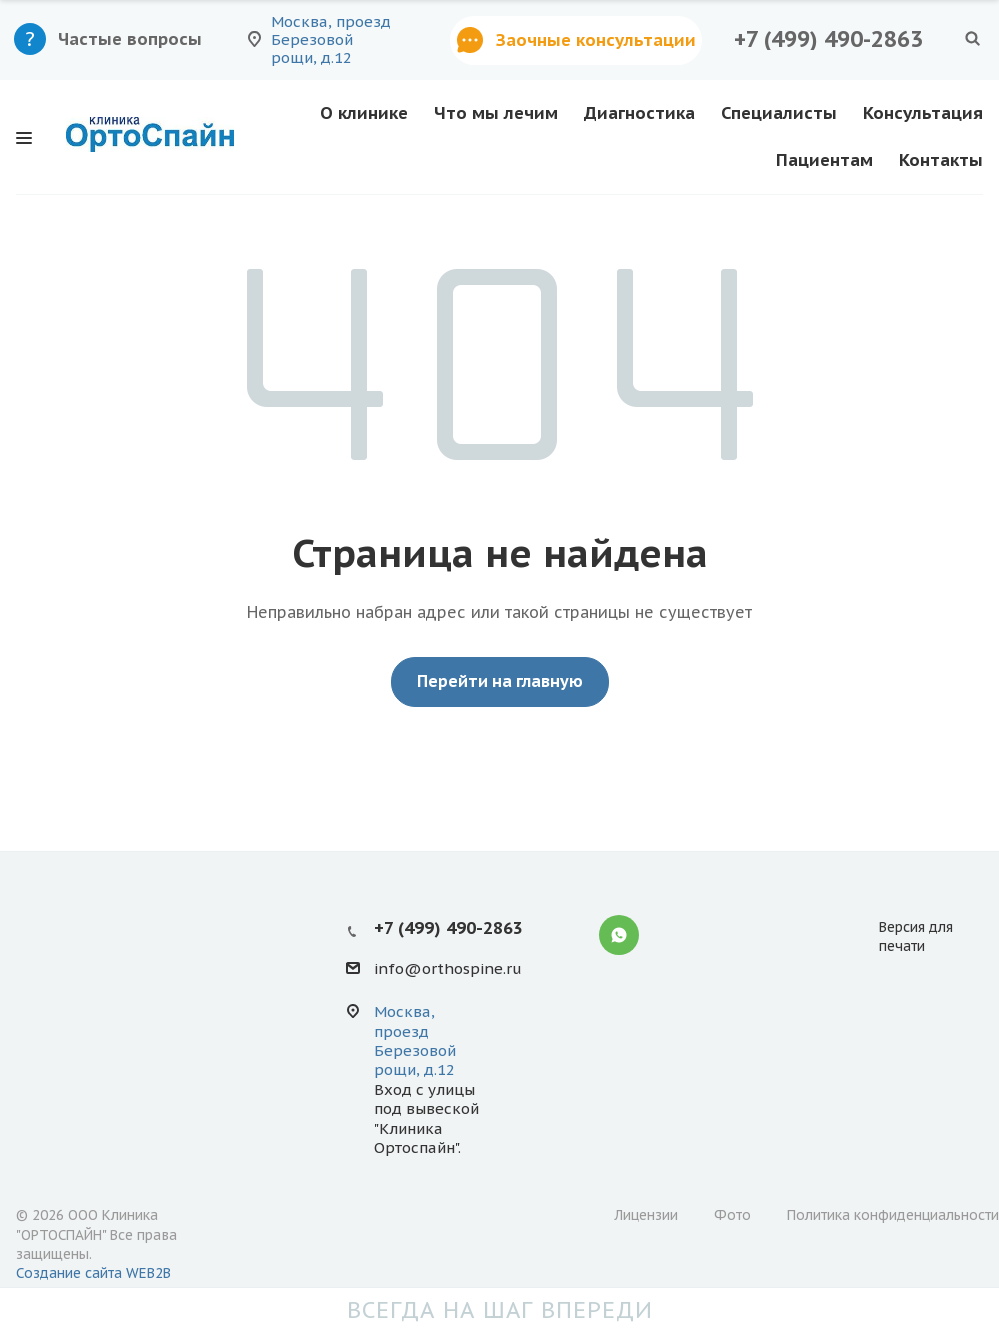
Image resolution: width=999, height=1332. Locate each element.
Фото (732, 1215)
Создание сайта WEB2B (93, 1273)
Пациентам (824, 160)
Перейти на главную (500, 681)
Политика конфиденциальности (893, 1215)
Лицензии (646, 1215)
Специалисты (779, 113)
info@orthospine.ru (448, 969)
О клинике (364, 113)
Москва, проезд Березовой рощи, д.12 (415, 1040)
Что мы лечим (496, 113)
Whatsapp (619, 935)
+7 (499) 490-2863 (828, 39)
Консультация (923, 113)
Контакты (941, 160)
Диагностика (639, 113)
